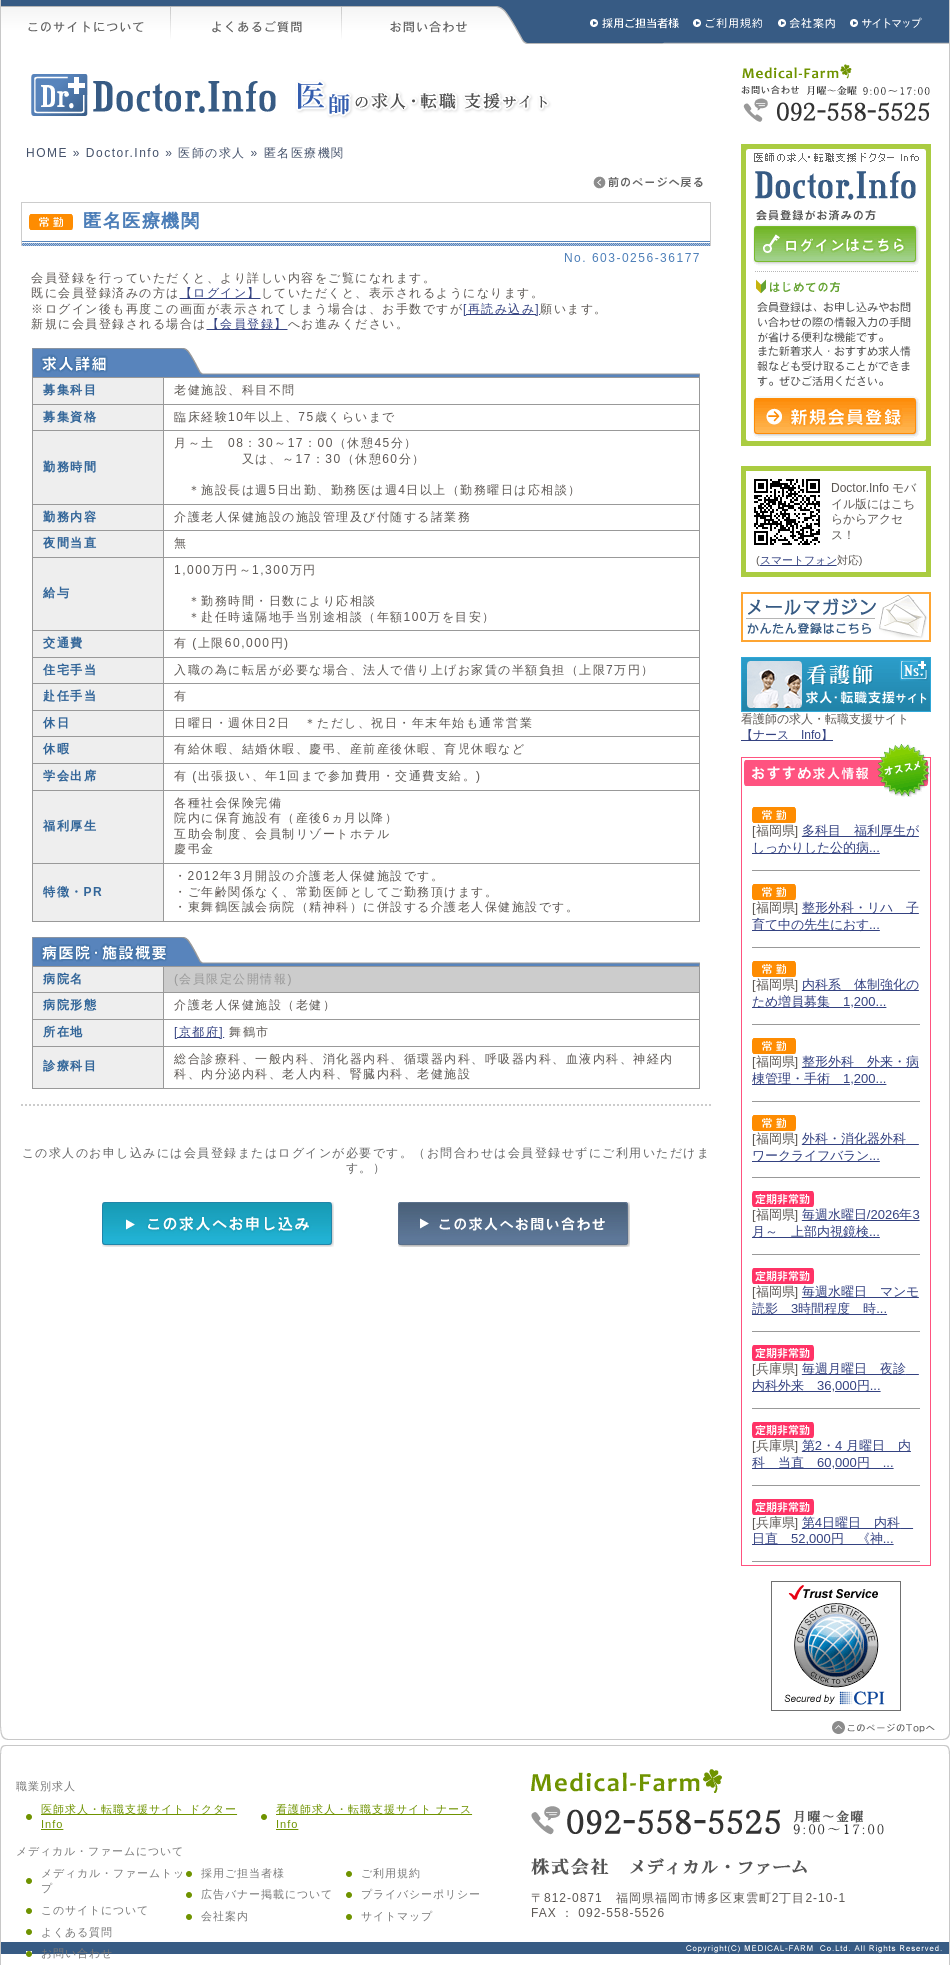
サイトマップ (887, 22)
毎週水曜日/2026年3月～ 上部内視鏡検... (836, 1223)
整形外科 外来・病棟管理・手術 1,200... (835, 1070)
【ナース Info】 (787, 735)
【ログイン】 (220, 293)
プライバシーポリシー (421, 1894)
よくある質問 (77, 1932)
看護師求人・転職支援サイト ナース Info (374, 1817)
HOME (47, 153)
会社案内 (225, 1916)
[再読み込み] (501, 309)
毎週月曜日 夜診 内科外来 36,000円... (835, 1377)
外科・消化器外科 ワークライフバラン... (835, 1147)
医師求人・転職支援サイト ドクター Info (139, 1817)
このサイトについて (86, 22)
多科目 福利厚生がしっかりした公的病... (835, 839)
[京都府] (199, 1032)
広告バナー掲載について (267, 1894)
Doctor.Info (123, 153)
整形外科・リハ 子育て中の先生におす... (835, 916)
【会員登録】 (247, 324)
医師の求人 (212, 153)
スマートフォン (798, 560)
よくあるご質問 (256, 22)
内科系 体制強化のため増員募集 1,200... (835, 993)
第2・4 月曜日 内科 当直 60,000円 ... (831, 1454)
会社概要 (807, 22)
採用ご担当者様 (608, 22)
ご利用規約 (730, 22)
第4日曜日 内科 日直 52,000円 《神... (832, 1531)
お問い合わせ (435, 22)
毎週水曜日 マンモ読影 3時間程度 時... (835, 1300)
